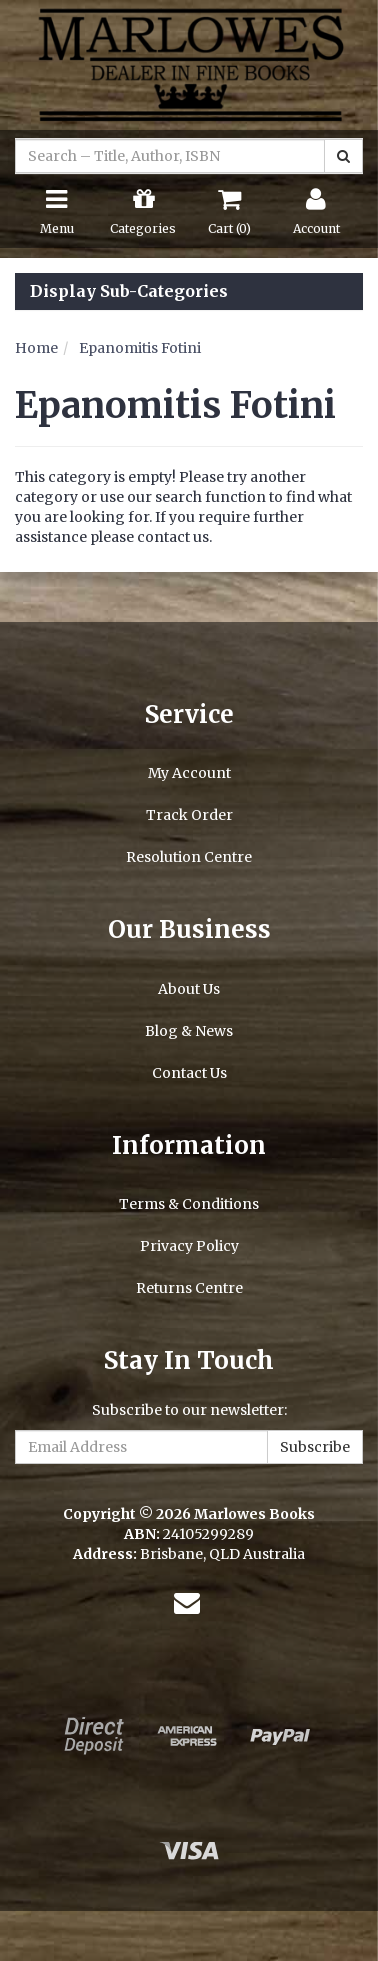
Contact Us (189, 1073)
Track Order (189, 815)
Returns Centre (189, 1288)
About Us (189, 989)
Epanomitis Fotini (140, 348)
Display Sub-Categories (129, 292)
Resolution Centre (189, 857)
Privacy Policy (189, 1246)
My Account (189, 773)
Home (36, 348)
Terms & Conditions (189, 1204)
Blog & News (189, 1031)
